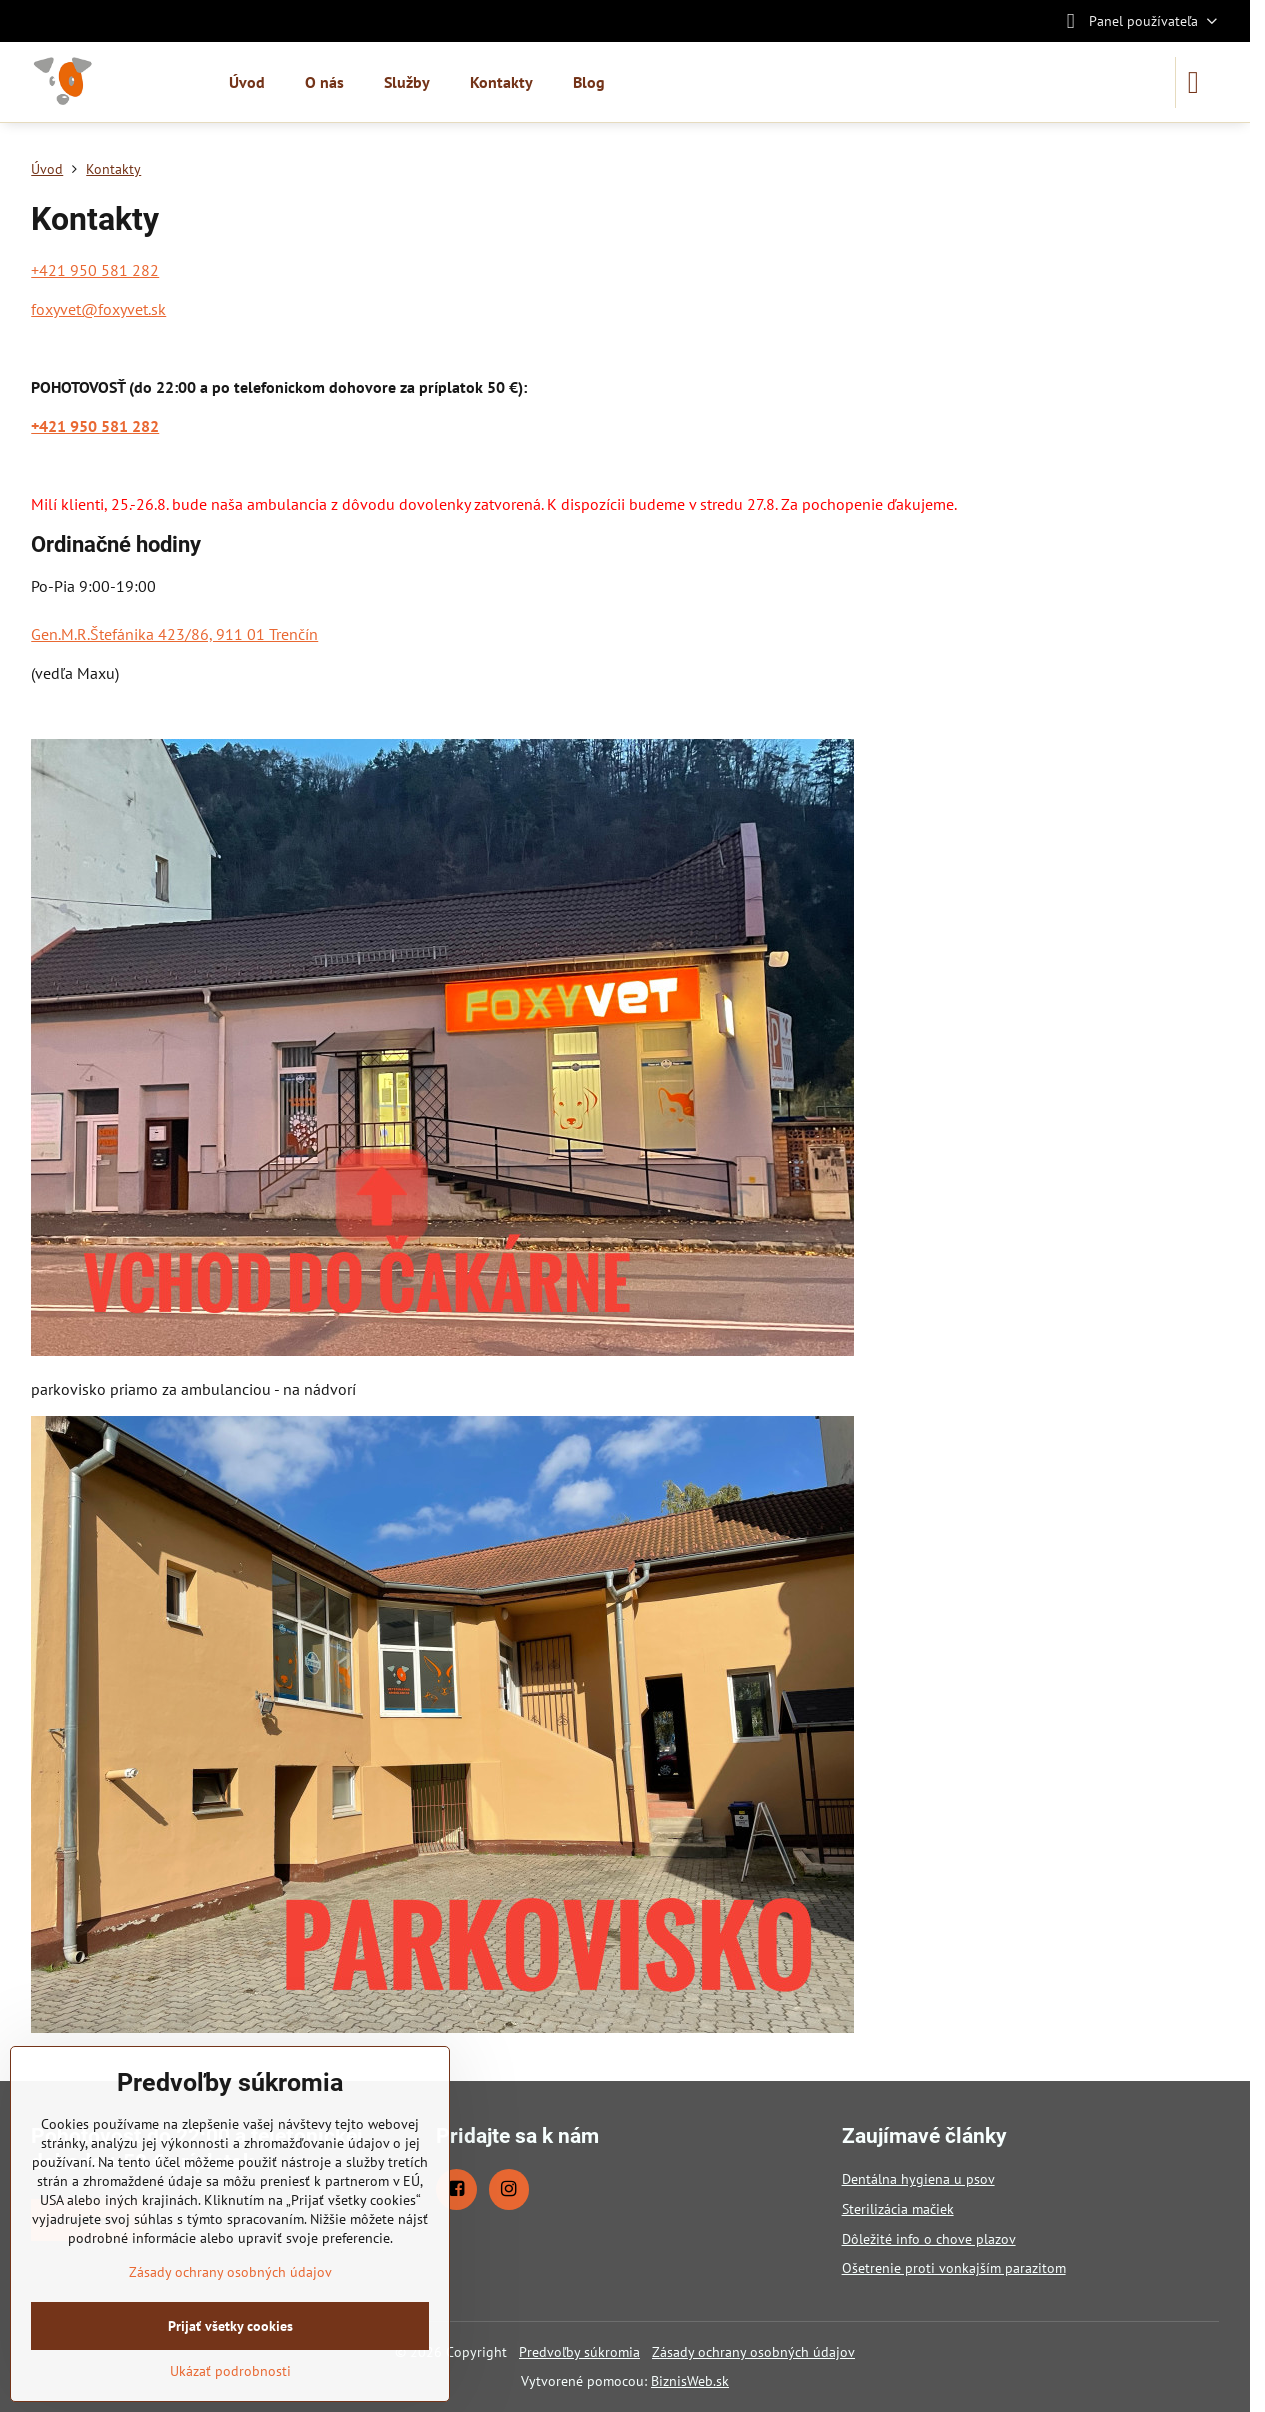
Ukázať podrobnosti (230, 2371)
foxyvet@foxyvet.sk (98, 309)
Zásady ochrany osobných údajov (753, 2352)
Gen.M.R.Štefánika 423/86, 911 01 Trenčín (174, 634)
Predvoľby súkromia (579, 2352)
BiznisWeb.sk (690, 2381)
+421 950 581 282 (95, 270)
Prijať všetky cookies (230, 2326)
